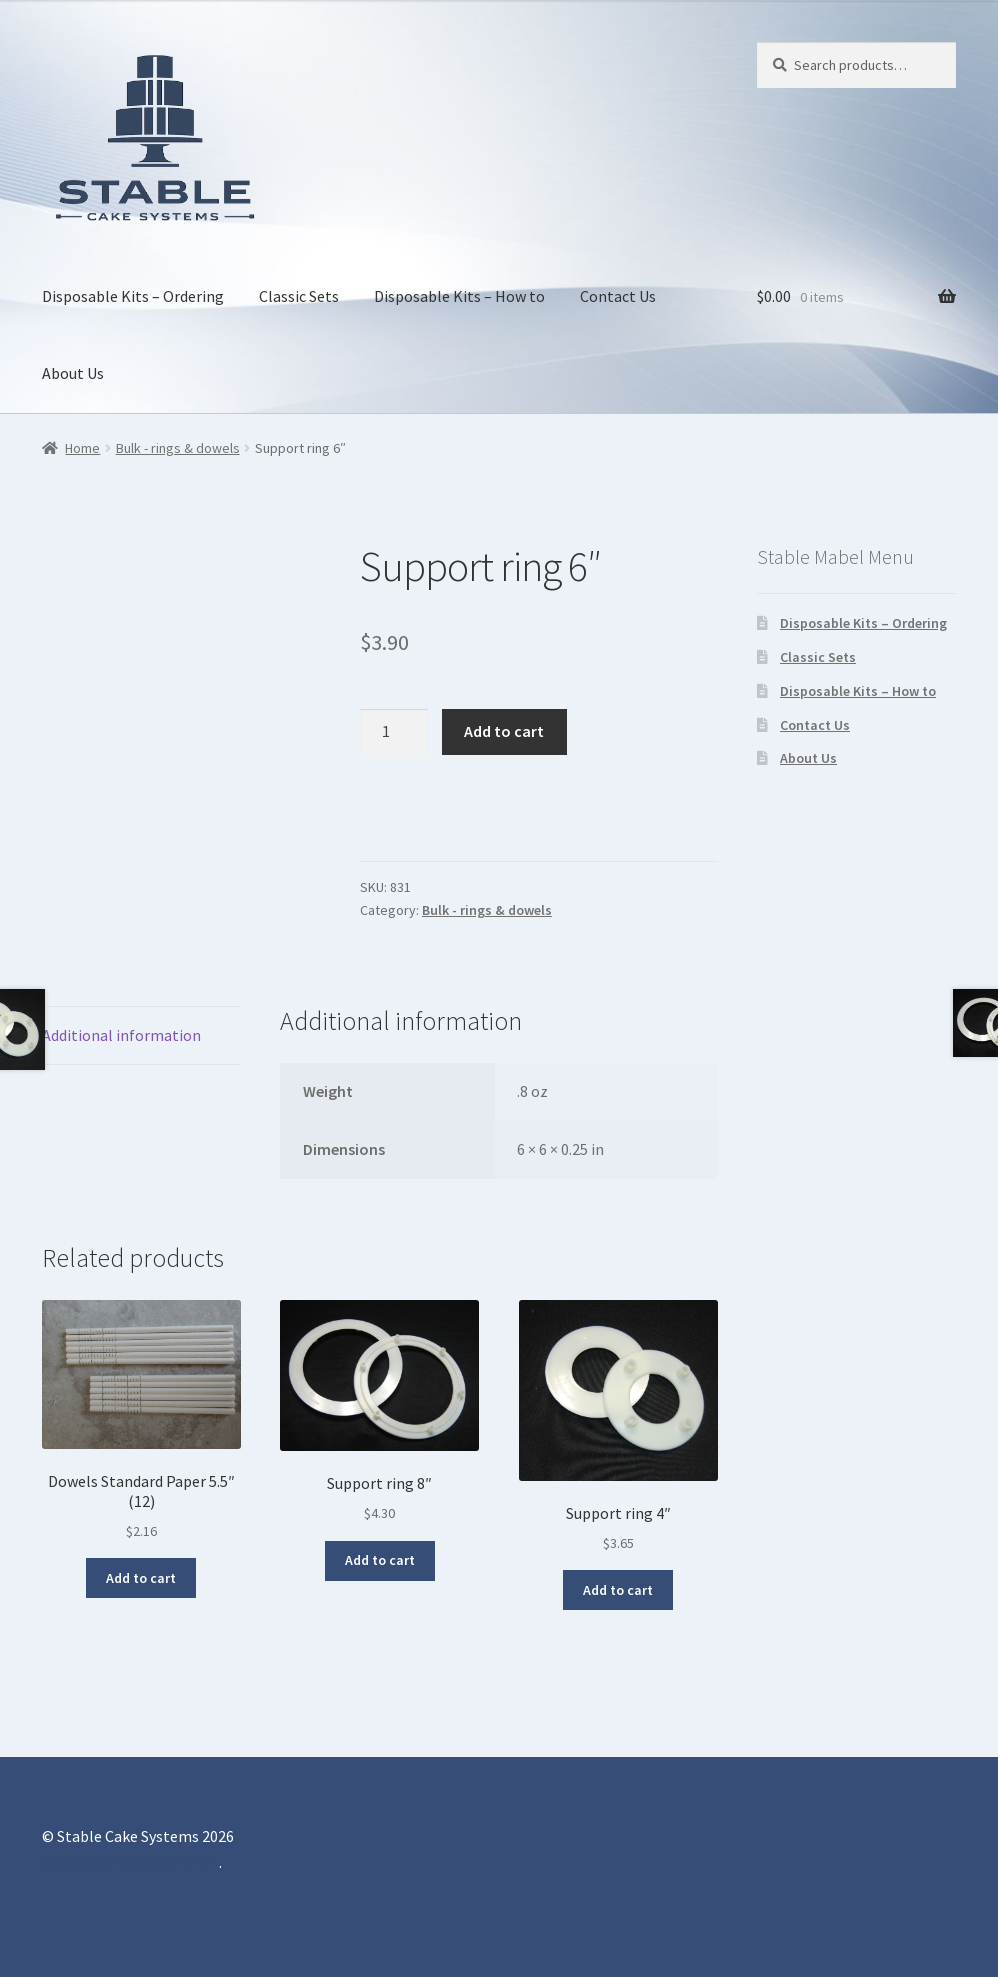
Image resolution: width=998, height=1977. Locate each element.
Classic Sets (299, 296)
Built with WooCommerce (130, 1862)
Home (82, 448)
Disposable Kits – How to (459, 296)
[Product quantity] (394, 732)
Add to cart (504, 731)
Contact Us (618, 296)
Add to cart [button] (141, 1578)
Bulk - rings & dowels (178, 448)
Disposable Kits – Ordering (133, 296)
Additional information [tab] (121, 1035)
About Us (73, 373)
